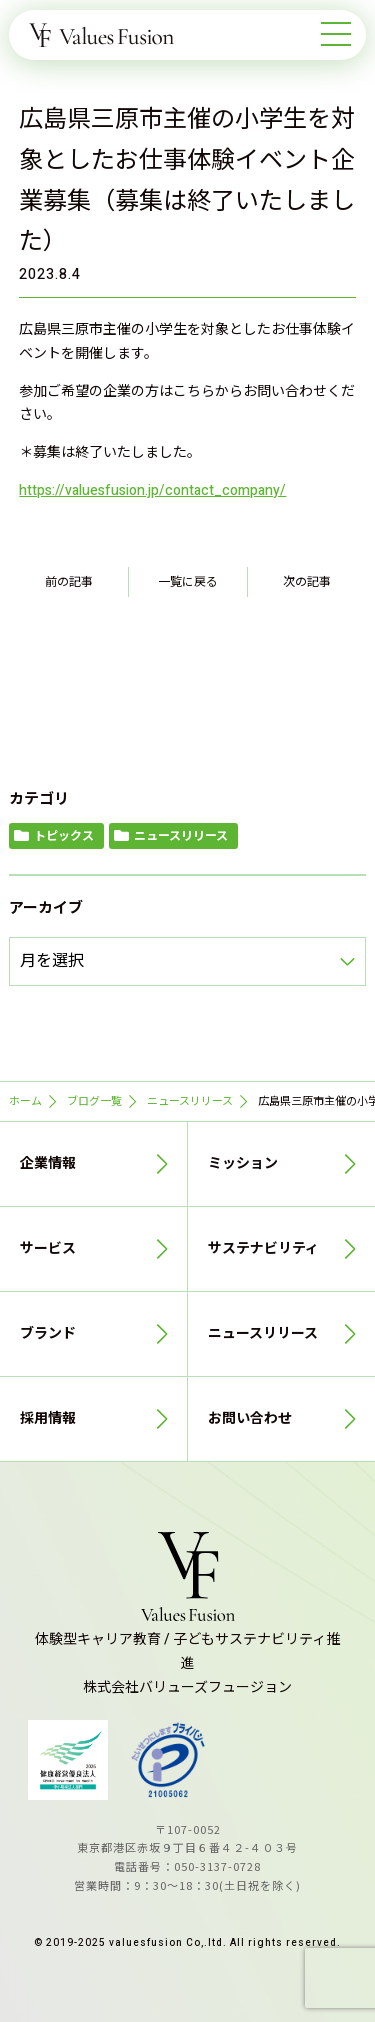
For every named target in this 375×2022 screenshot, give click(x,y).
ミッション (243, 1163)
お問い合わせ (250, 1418)
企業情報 (48, 1163)
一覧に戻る (188, 582)
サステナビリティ (263, 1248)
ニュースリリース (181, 836)
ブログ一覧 (94, 1101)
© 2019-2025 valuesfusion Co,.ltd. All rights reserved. (187, 1943)
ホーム (25, 1101)
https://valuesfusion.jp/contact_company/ (152, 490)
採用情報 (48, 1418)
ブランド (48, 1333)
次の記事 (307, 582)
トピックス (64, 836)
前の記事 (69, 582)
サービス (48, 1248)
